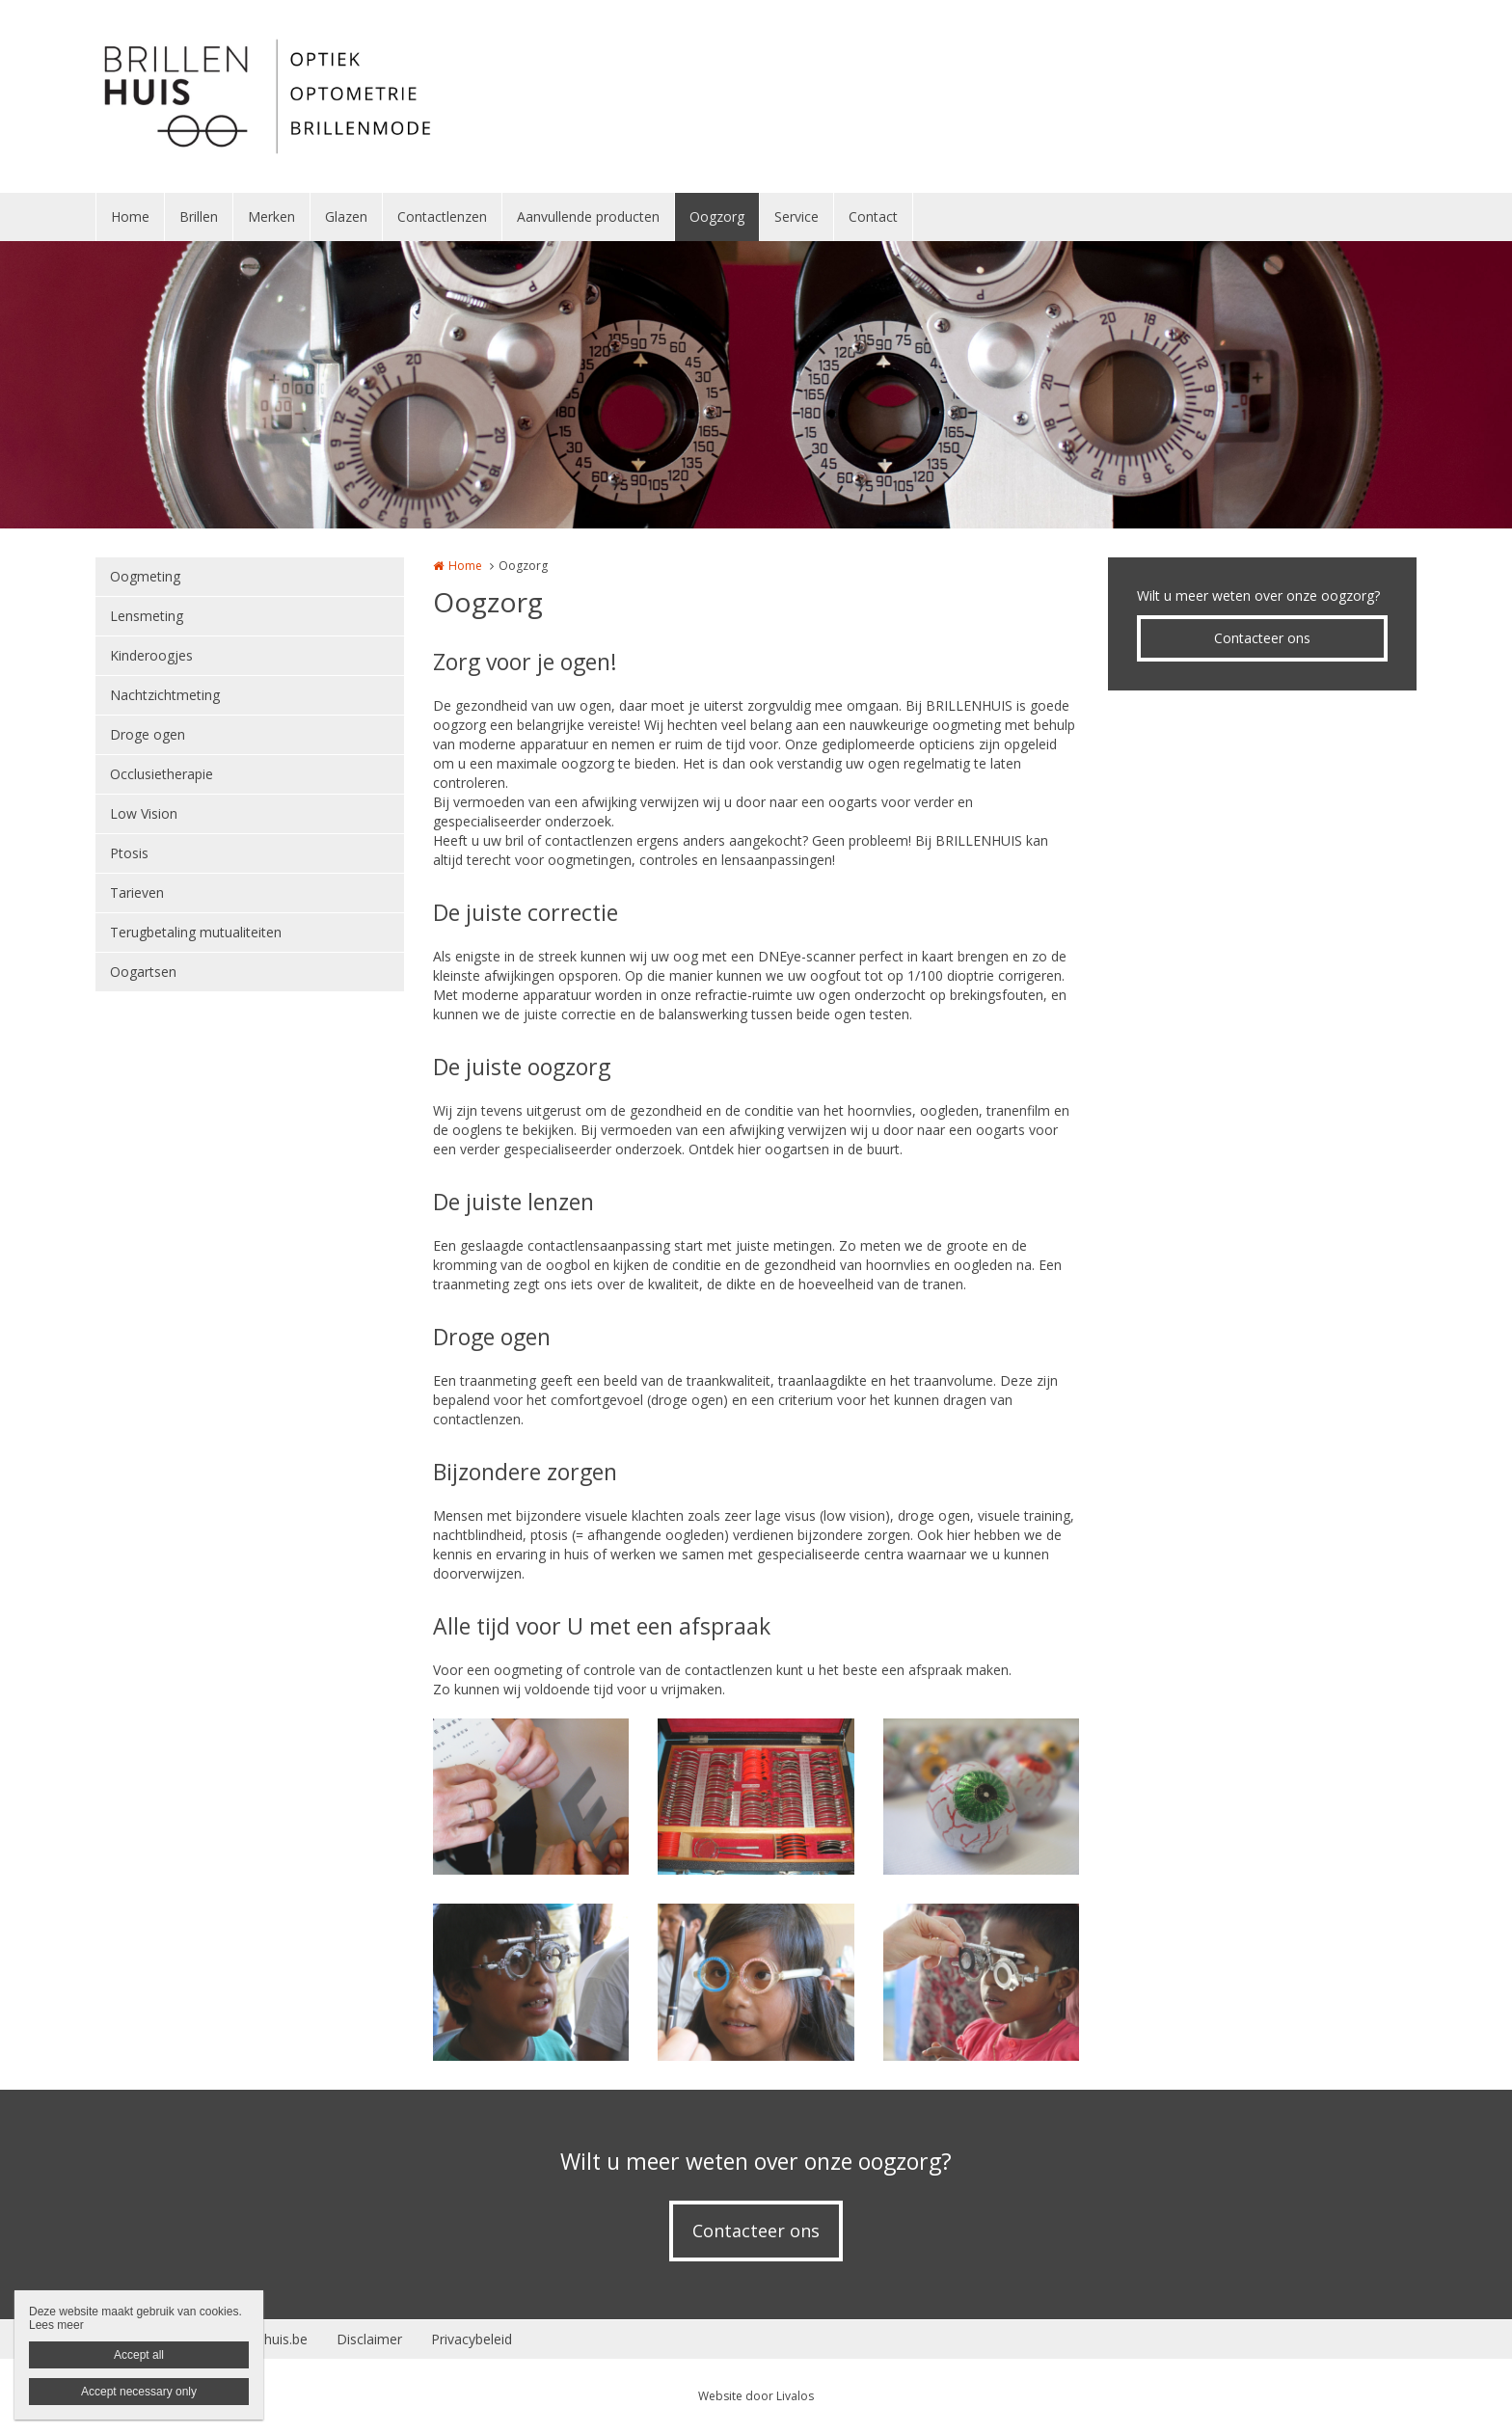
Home (130, 216)
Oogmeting (145, 576)
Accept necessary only (139, 2391)
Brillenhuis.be (267, 2339)
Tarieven (137, 892)
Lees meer (56, 2325)
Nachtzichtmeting (165, 695)
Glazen (346, 216)
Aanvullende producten (588, 216)
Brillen (198, 216)
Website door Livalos (756, 2396)
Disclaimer (369, 2339)
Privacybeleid (471, 2339)
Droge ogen (147, 734)
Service (796, 216)
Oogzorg (716, 216)
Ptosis (129, 853)
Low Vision (143, 813)
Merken (271, 216)
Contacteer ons (1262, 638)
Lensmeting (146, 616)
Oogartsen (143, 971)
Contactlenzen (442, 216)
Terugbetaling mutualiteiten (196, 932)
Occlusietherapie (161, 774)
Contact (873, 216)
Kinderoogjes (151, 655)
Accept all (139, 2355)
